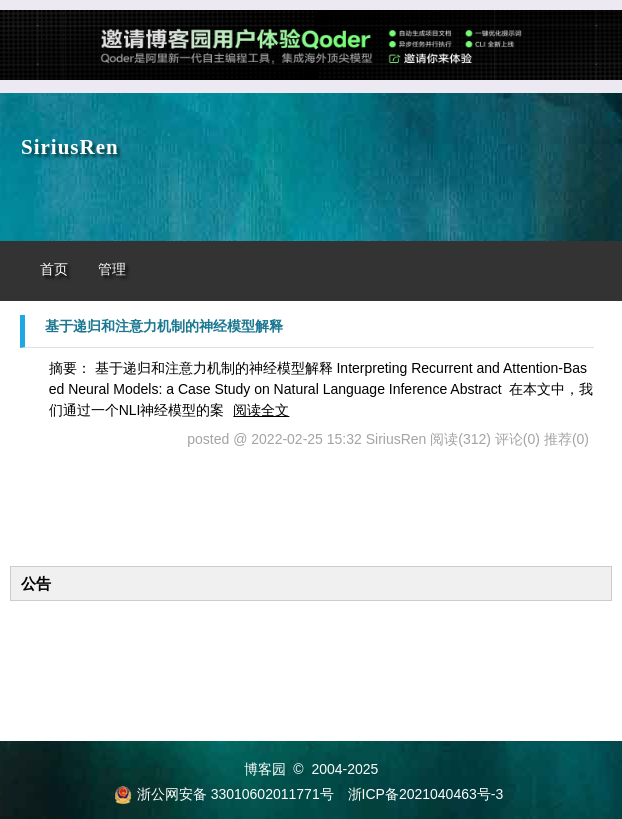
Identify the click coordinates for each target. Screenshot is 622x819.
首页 (54, 269)
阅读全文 (261, 410)
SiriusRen (70, 147)
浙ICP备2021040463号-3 (426, 794)
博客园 (265, 769)
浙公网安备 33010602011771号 (224, 794)
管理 (112, 269)
